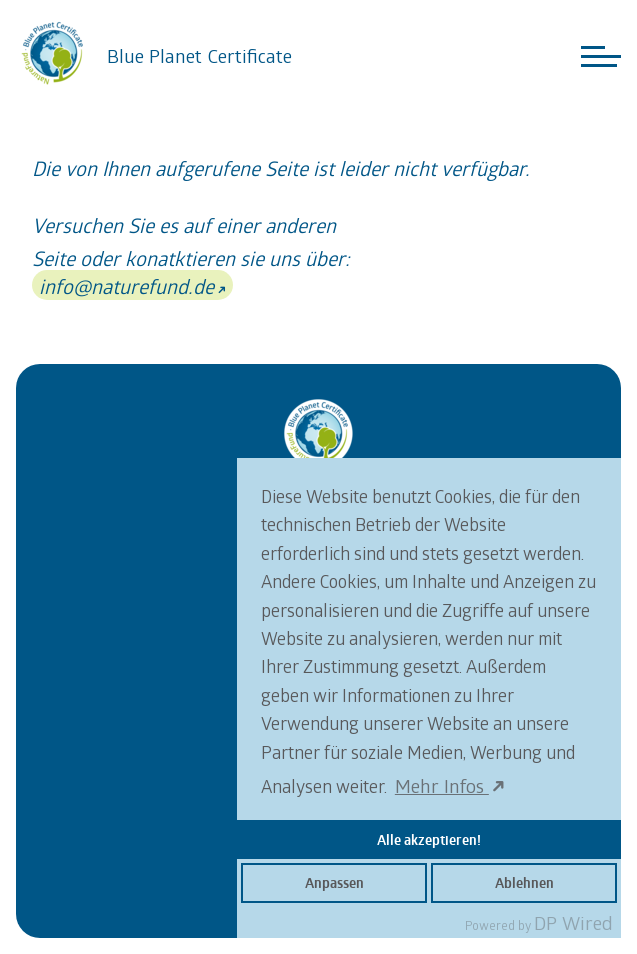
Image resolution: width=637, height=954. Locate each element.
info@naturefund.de (126, 286)
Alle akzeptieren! (429, 840)
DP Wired (573, 922)
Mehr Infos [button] (442, 785)
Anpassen (334, 883)
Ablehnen (524, 883)
